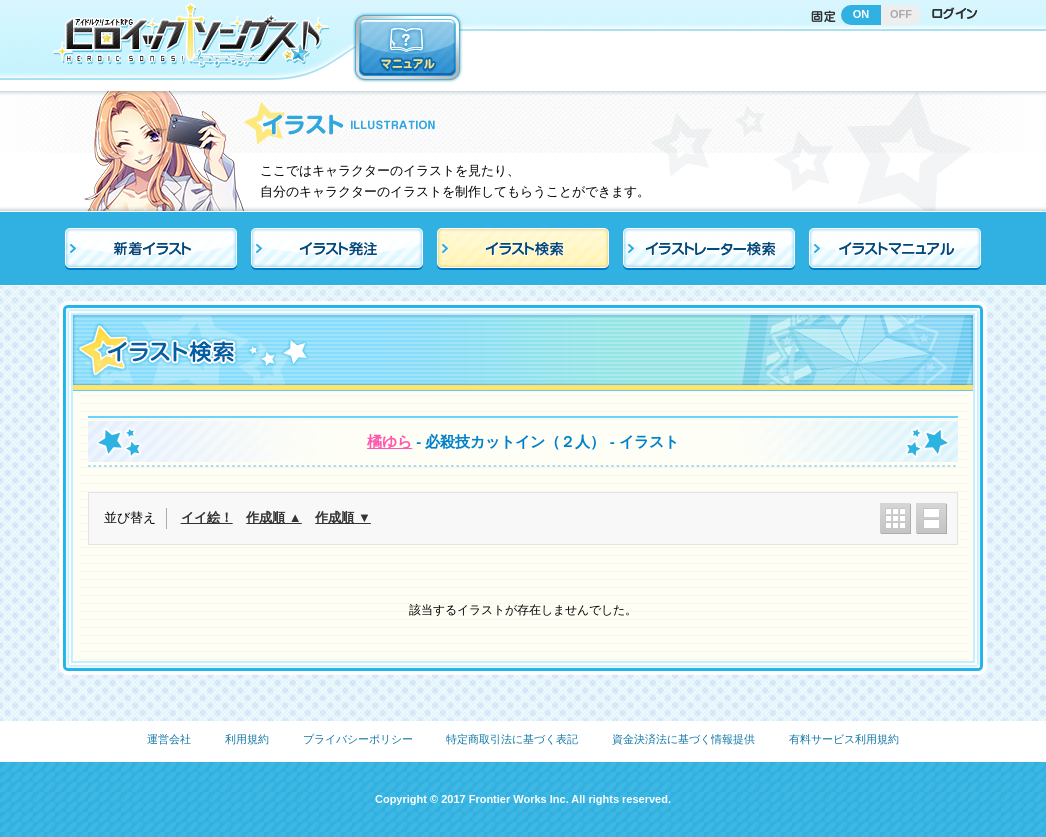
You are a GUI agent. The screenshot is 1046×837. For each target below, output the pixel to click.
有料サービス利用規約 (844, 739)
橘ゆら (389, 441)
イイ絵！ (207, 517)
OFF (901, 14)
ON (861, 14)
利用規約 (247, 739)
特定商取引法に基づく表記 (512, 739)
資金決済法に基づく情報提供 (683, 739)
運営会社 (169, 739)
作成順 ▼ (342, 517)
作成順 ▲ (273, 517)
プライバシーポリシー (358, 739)
